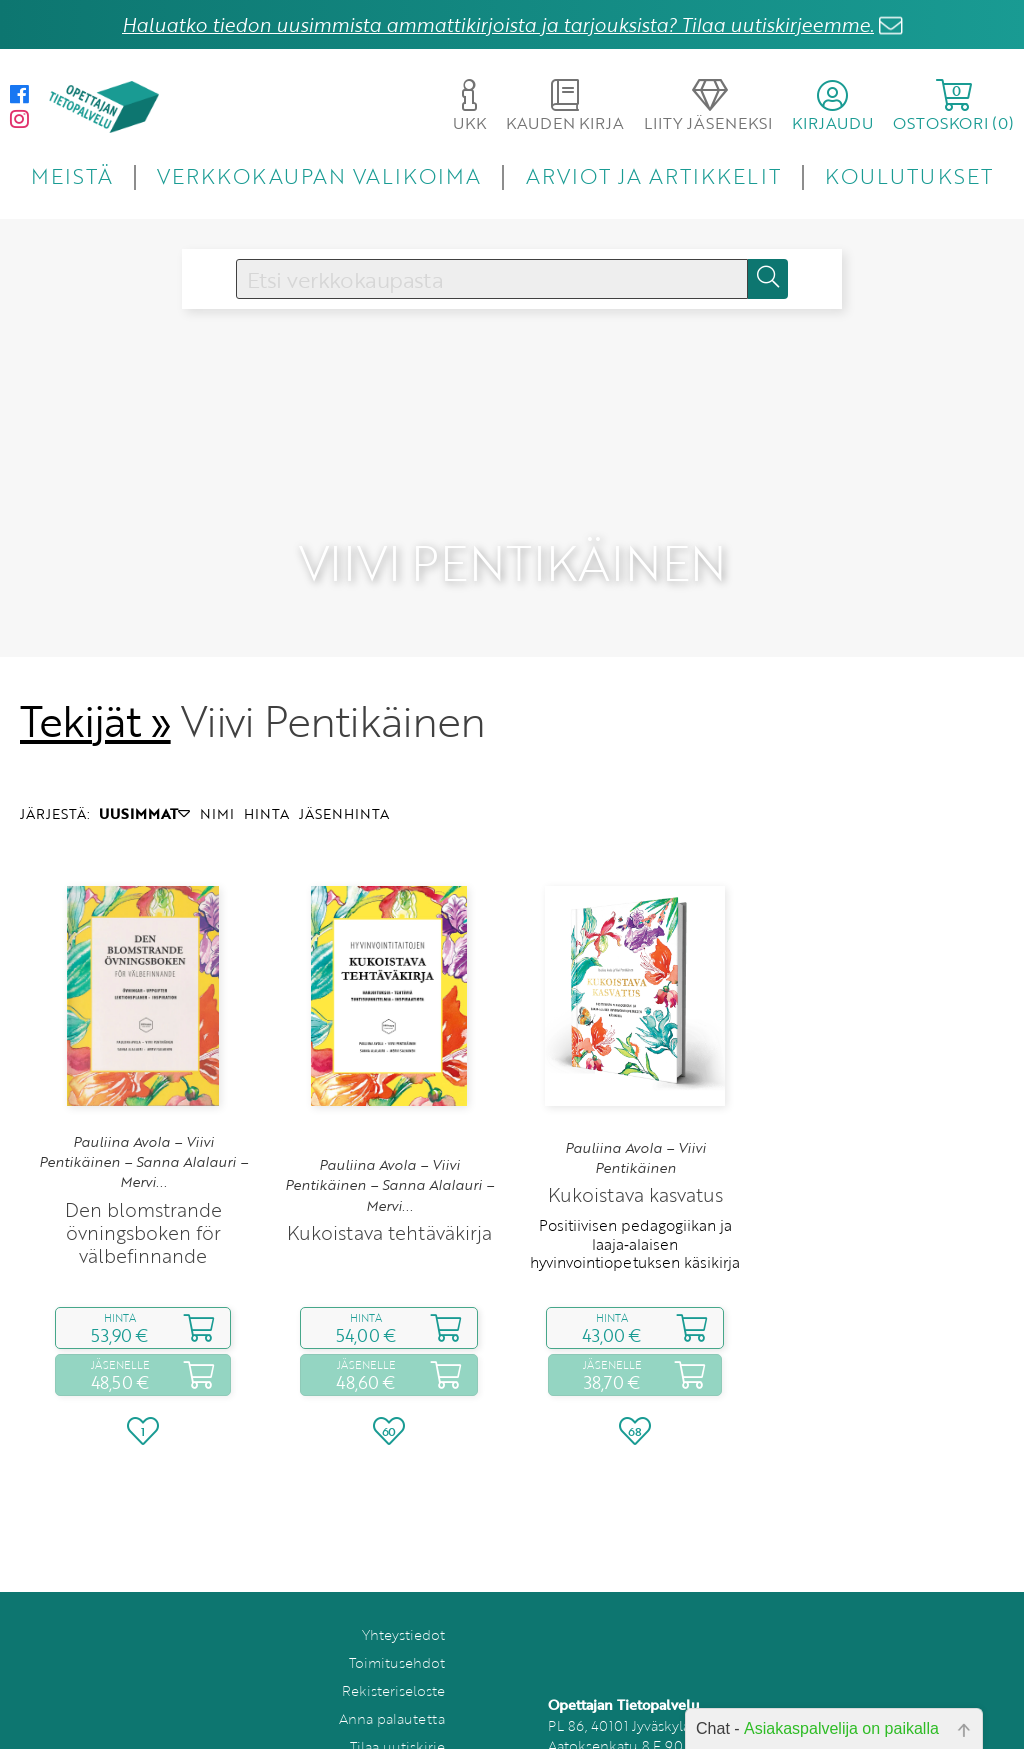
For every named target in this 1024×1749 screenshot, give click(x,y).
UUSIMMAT (144, 764)
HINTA (266, 764)
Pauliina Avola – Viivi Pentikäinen (635, 1108)
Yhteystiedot (403, 1584)
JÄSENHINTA (344, 764)
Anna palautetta (392, 1668)
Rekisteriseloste (393, 1640)
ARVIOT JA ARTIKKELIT (653, 175)
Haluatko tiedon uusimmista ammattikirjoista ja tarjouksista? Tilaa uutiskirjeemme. (498, 24)
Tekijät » (95, 671)
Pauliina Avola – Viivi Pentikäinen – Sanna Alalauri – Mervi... (143, 1112)
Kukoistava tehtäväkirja (389, 1182)
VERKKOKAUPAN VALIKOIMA (319, 175)
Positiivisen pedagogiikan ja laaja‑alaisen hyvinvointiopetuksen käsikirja (635, 1194)
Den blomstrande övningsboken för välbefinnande (143, 1182)
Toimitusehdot (397, 1612)
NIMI (217, 764)
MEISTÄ (71, 175)
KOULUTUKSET (908, 175)
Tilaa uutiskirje (397, 1696)
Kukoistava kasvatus (635, 1145)
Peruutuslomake (391, 1724)
